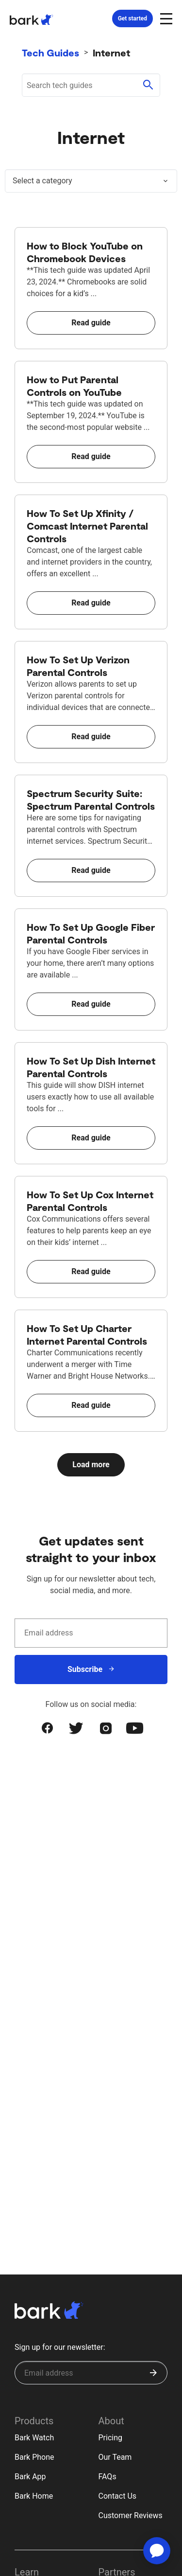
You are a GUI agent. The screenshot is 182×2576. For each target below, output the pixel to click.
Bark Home (34, 2496)
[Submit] (153, 2373)
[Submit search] (148, 85)
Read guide (90, 322)
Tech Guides (50, 52)
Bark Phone (34, 2457)
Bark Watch (34, 2437)
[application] (157, 2550)
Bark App (30, 2476)
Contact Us (118, 2496)
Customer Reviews (131, 2515)
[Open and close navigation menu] (165, 18)
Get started (132, 18)
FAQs (107, 2476)
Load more (90, 1464)
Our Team (115, 2457)
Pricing (111, 2437)
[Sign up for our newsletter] (91, 2372)
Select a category (42, 180)
